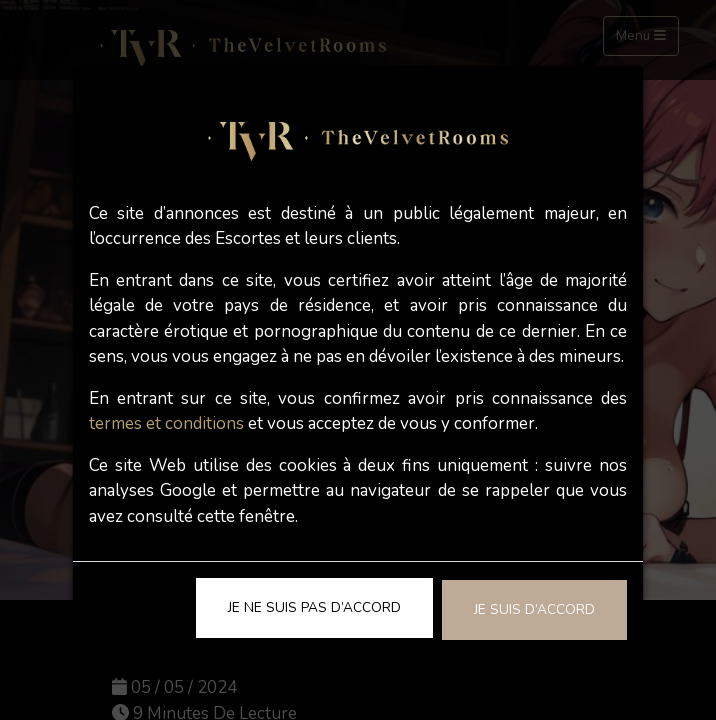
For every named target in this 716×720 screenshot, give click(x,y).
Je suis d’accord (534, 609)
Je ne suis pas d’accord (314, 607)
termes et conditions (166, 423)
